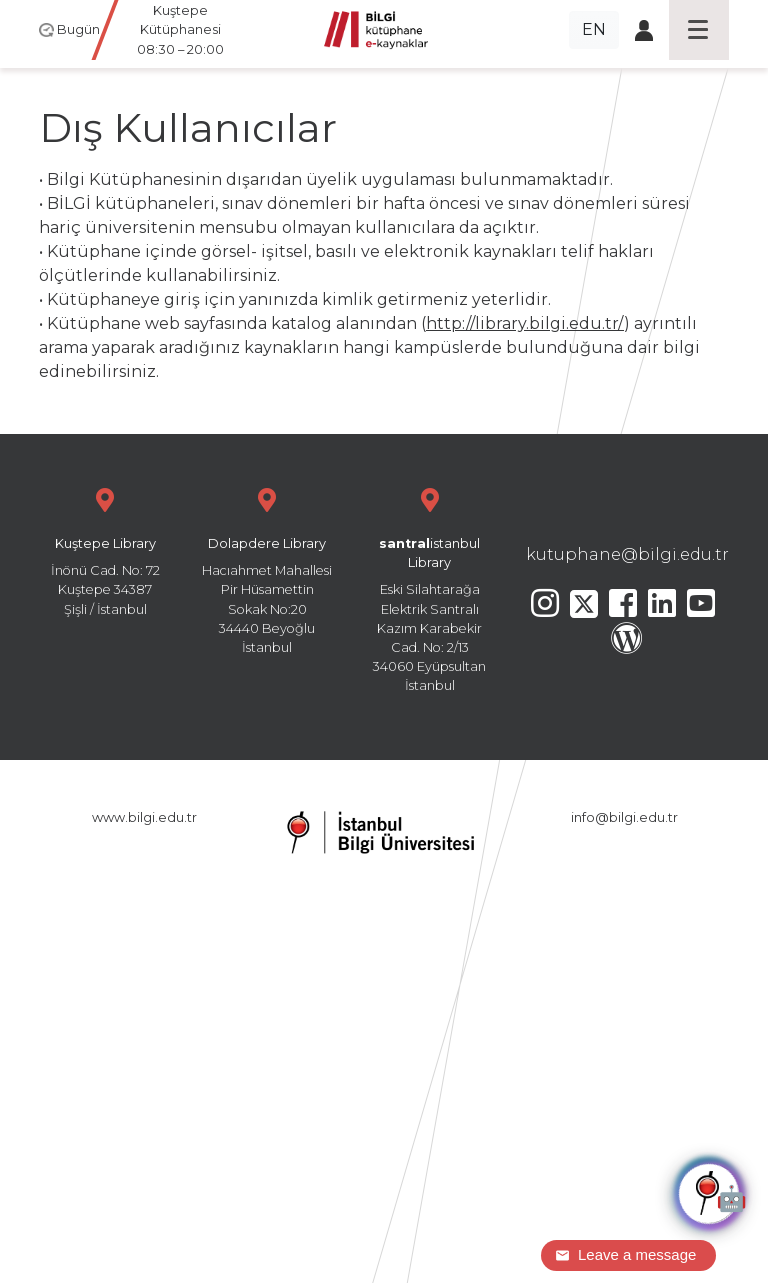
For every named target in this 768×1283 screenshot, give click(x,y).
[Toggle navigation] (699, 30)
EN (594, 29)
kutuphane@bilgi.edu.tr (627, 554)
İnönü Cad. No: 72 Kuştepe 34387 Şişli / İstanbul (105, 549)
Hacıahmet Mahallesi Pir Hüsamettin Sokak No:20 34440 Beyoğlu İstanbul (267, 568)
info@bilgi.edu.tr (624, 817)
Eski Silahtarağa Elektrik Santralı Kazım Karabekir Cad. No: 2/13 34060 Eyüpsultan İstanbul (430, 587)
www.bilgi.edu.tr (144, 817)
